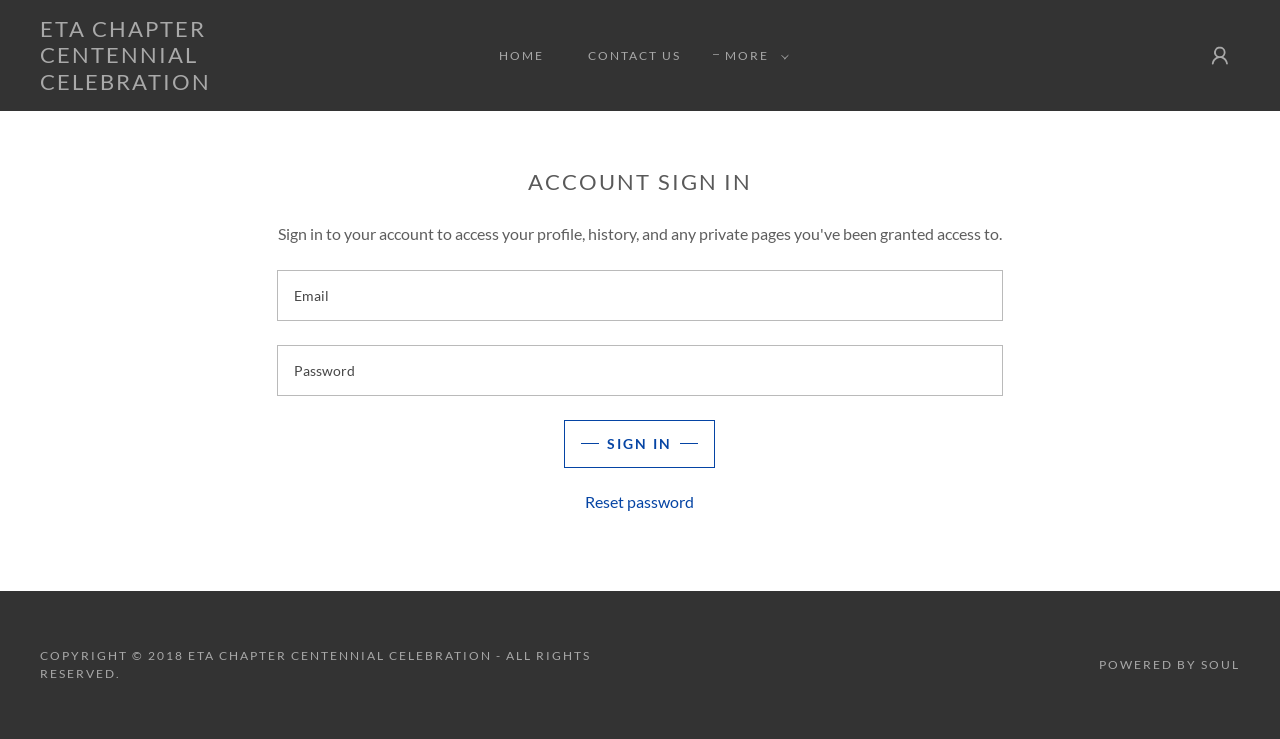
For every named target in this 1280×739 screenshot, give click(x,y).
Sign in (639, 443)
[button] (753, 56)
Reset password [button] (639, 501)
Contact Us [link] (634, 55)
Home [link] (521, 55)
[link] (204, 83)
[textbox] (639, 295)
